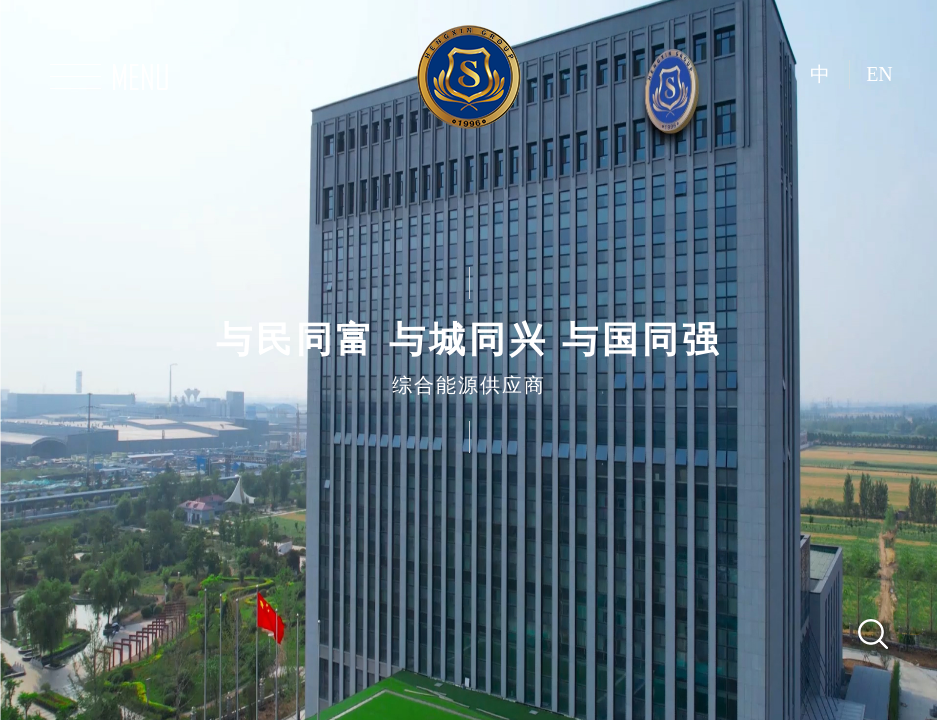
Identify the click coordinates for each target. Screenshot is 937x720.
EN (879, 74)
